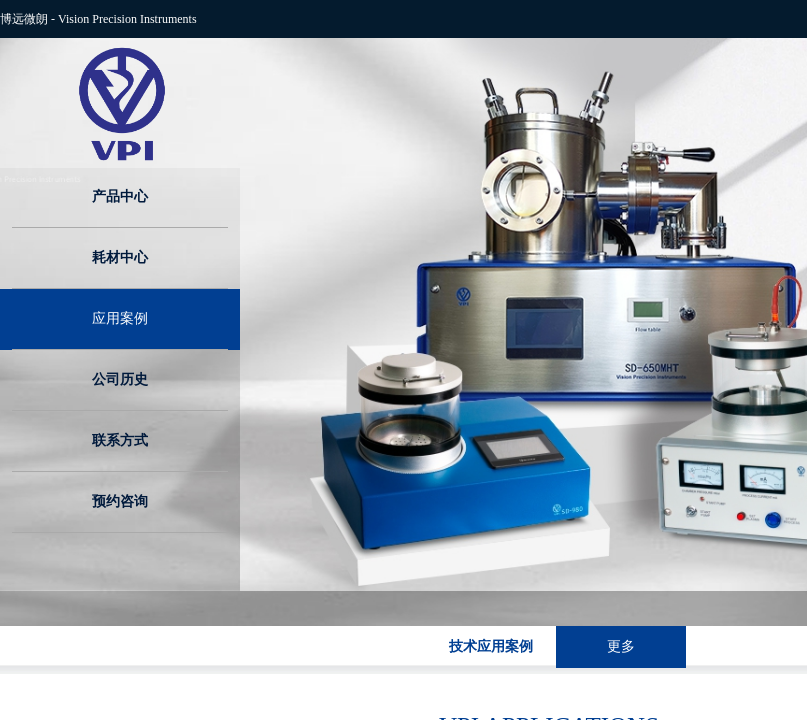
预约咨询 (120, 501)
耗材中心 (120, 257)
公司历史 (120, 379)
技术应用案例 (491, 646)
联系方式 (120, 440)
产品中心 (120, 196)
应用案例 (120, 318)
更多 (621, 646)
